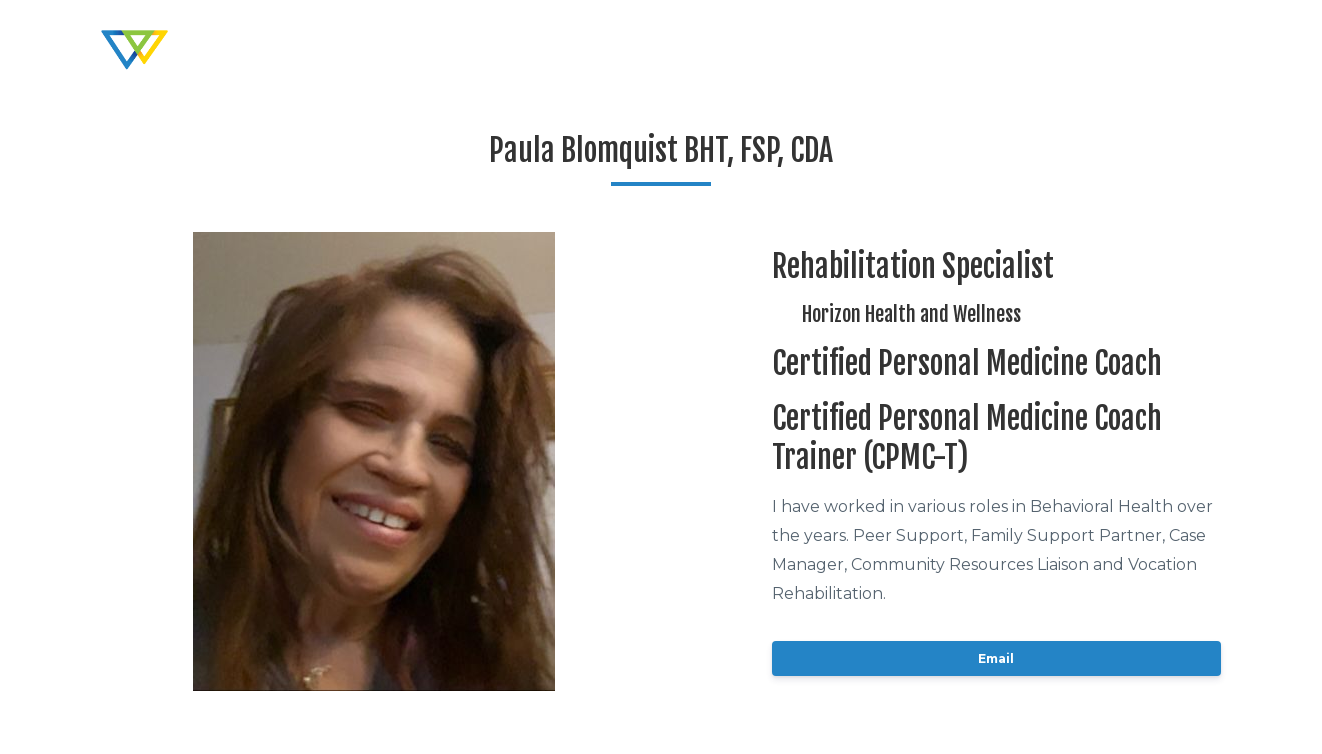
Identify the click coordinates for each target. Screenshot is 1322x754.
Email (996, 658)
